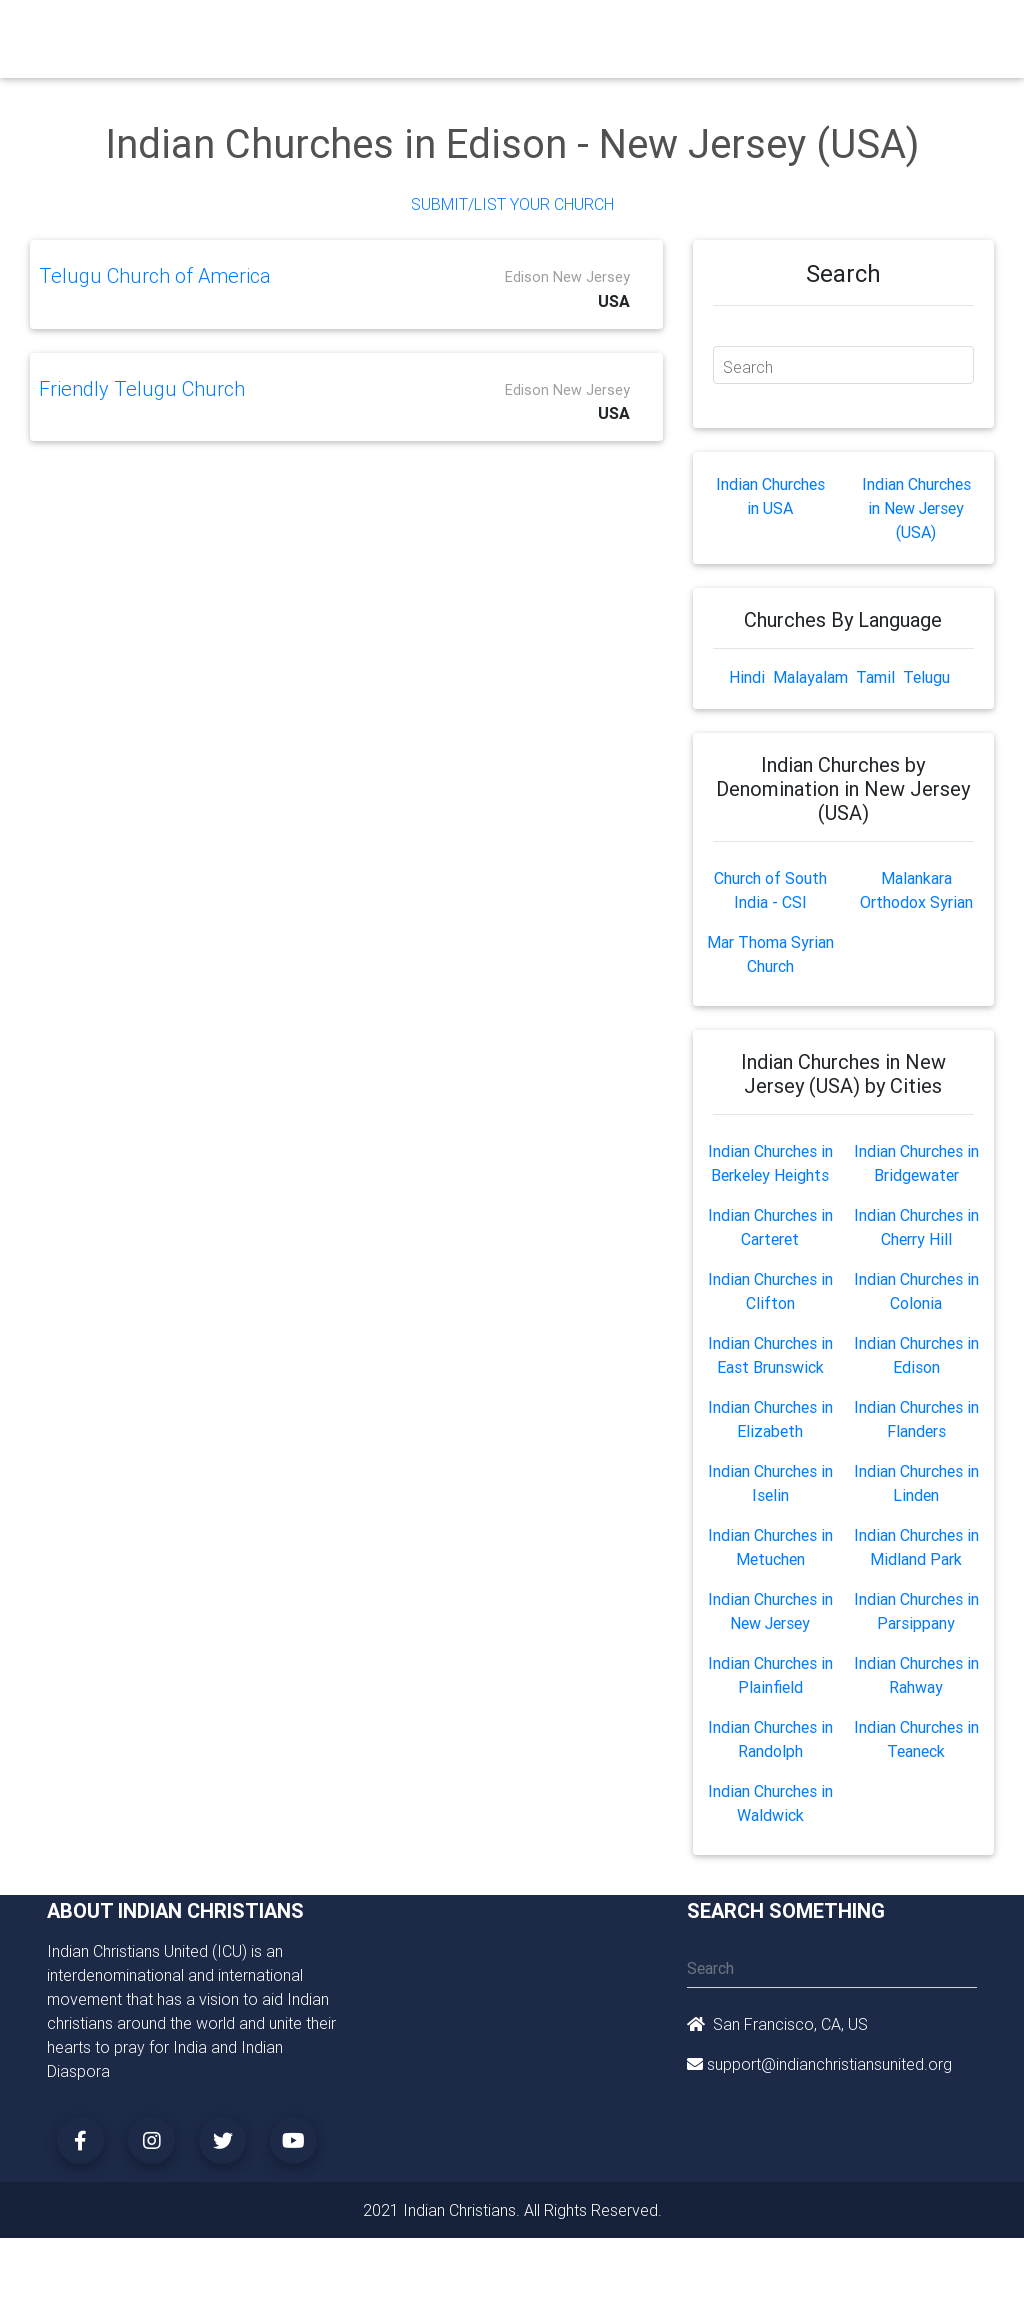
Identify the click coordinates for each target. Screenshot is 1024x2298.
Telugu (926, 677)
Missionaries (718, 32)
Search (748, 367)
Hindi (747, 677)
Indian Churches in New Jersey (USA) (916, 508)
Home (241, 30)
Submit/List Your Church (512, 204)
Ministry (381, 32)
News (639, 32)
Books (517, 32)
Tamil (875, 677)
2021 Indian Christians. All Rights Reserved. (512, 2210)
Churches (306, 32)
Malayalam (810, 677)
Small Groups (449, 44)
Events (579, 32)
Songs (800, 32)
